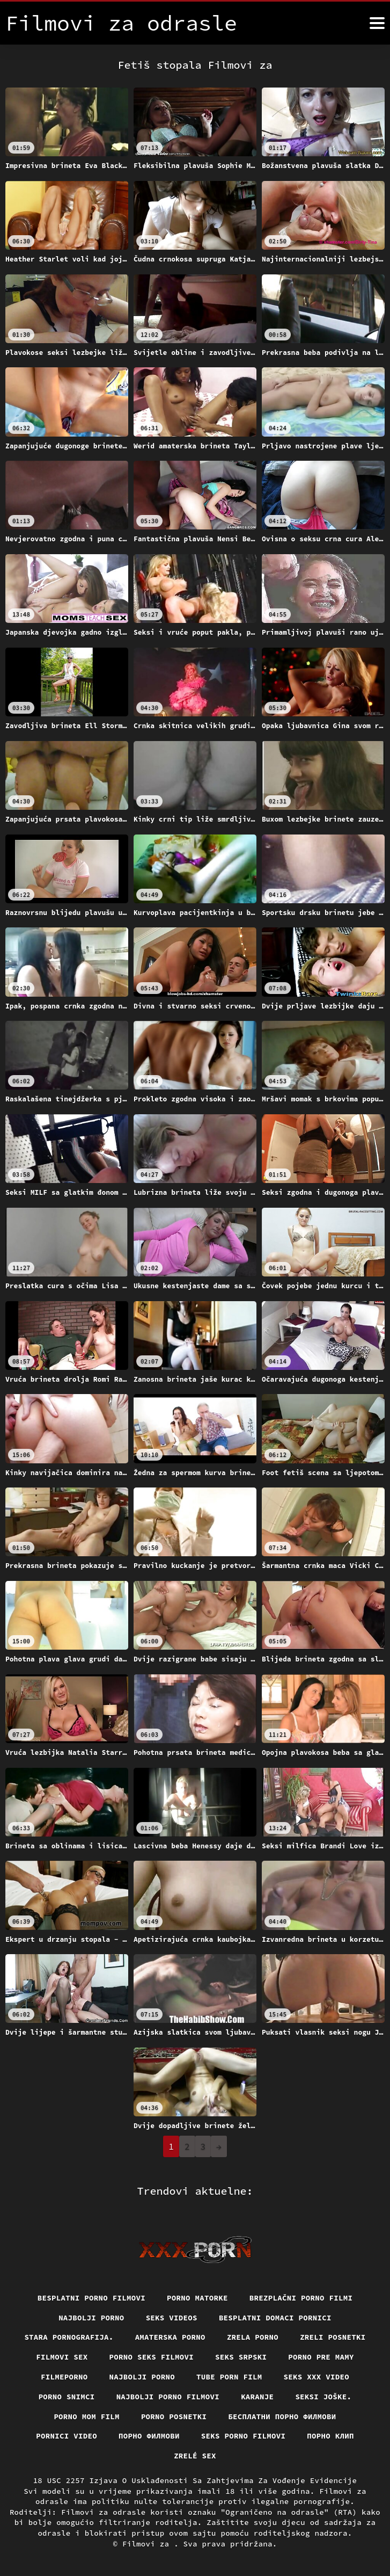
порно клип (330, 2436)
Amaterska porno (170, 2337)
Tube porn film (229, 2377)
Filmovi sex (61, 2357)
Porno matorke (197, 2298)
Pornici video (66, 2436)
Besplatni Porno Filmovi (91, 2298)
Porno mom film (87, 2416)
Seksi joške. (323, 2396)
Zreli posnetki (333, 2337)
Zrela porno (252, 2337)
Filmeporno (64, 2377)
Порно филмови (149, 2436)
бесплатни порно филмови (282, 2416)
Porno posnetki (174, 2416)
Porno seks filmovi (151, 2357)
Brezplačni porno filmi (301, 2298)
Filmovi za (148, 2544)
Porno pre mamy (321, 2357)
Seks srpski (241, 2357)
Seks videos (171, 2318)
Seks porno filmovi (243, 2436)
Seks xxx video (317, 2377)
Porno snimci (67, 2396)
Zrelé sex (195, 2456)
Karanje (257, 2396)
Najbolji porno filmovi (168, 2396)
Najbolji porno (91, 2318)
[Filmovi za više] (377, 23)
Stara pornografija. (68, 2337)
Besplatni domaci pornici (275, 2318)
